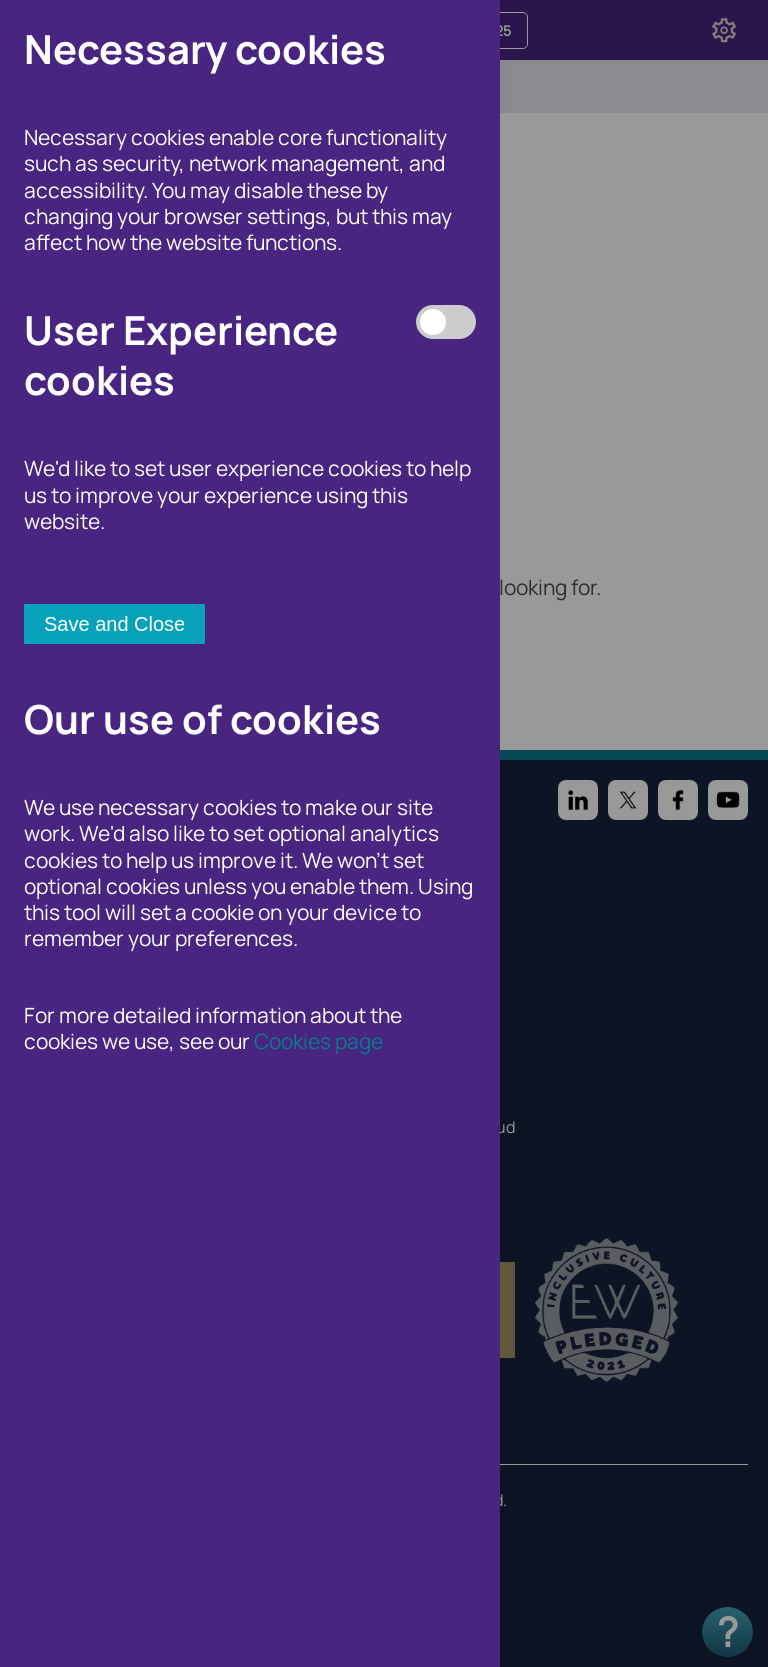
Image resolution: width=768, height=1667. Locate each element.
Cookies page (318, 1041)
